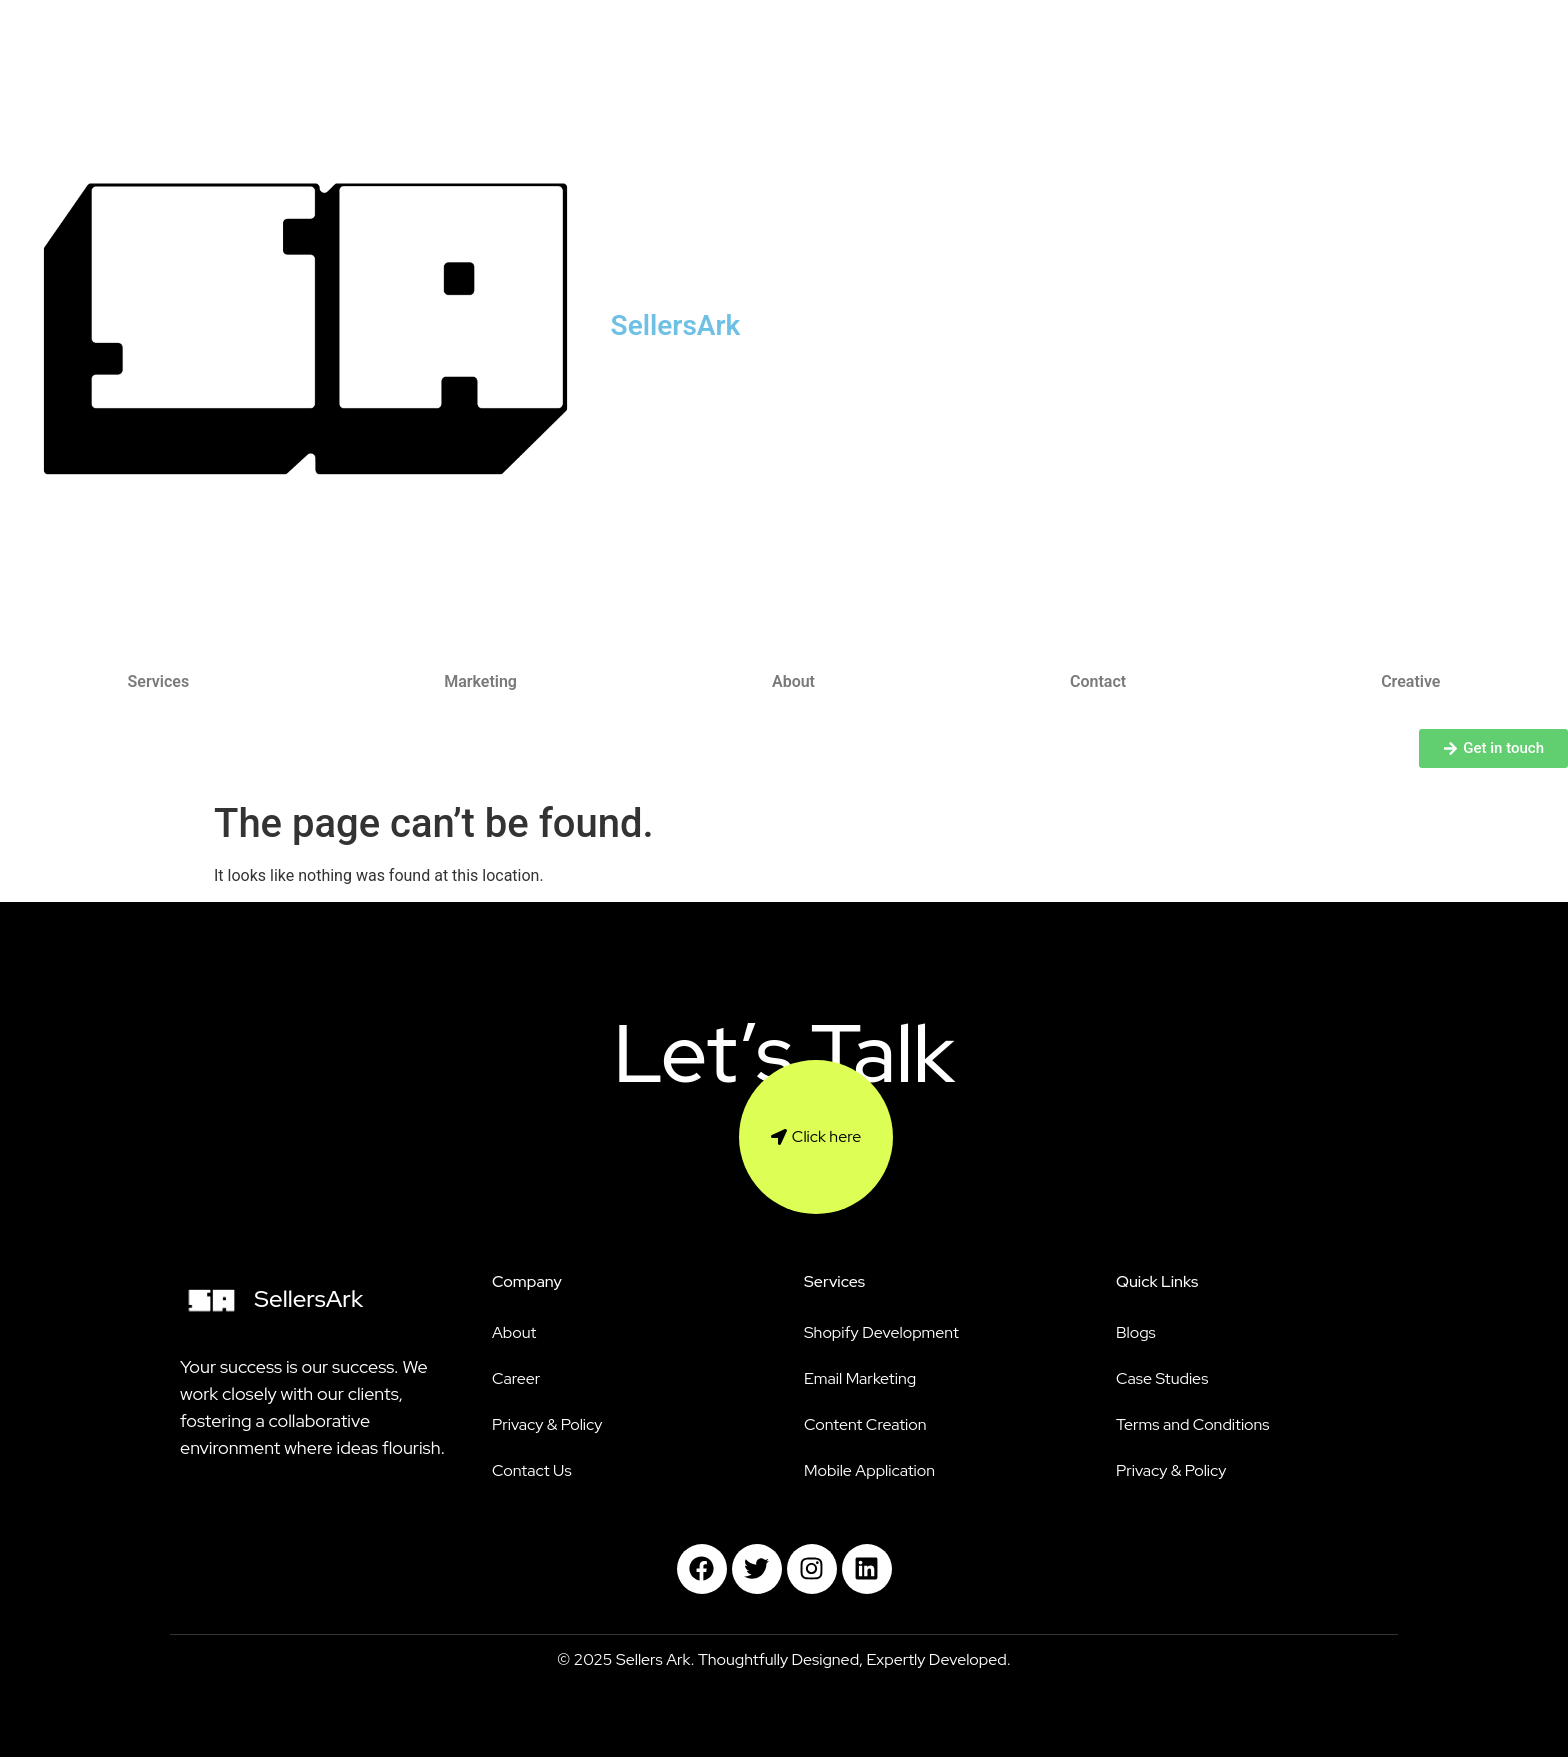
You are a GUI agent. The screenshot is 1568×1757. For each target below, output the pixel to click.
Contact (1098, 681)
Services (159, 681)
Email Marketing (860, 1378)
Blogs (1136, 1332)
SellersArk (676, 325)
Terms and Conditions (1192, 1424)
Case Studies (1162, 1378)
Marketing (480, 681)
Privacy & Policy (547, 1424)
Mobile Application (869, 1470)
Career (516, 1378)
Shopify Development (881, 1332)
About (793, 681)
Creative (1410, 681)
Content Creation (865, 1424)
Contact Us (532, 1470)
